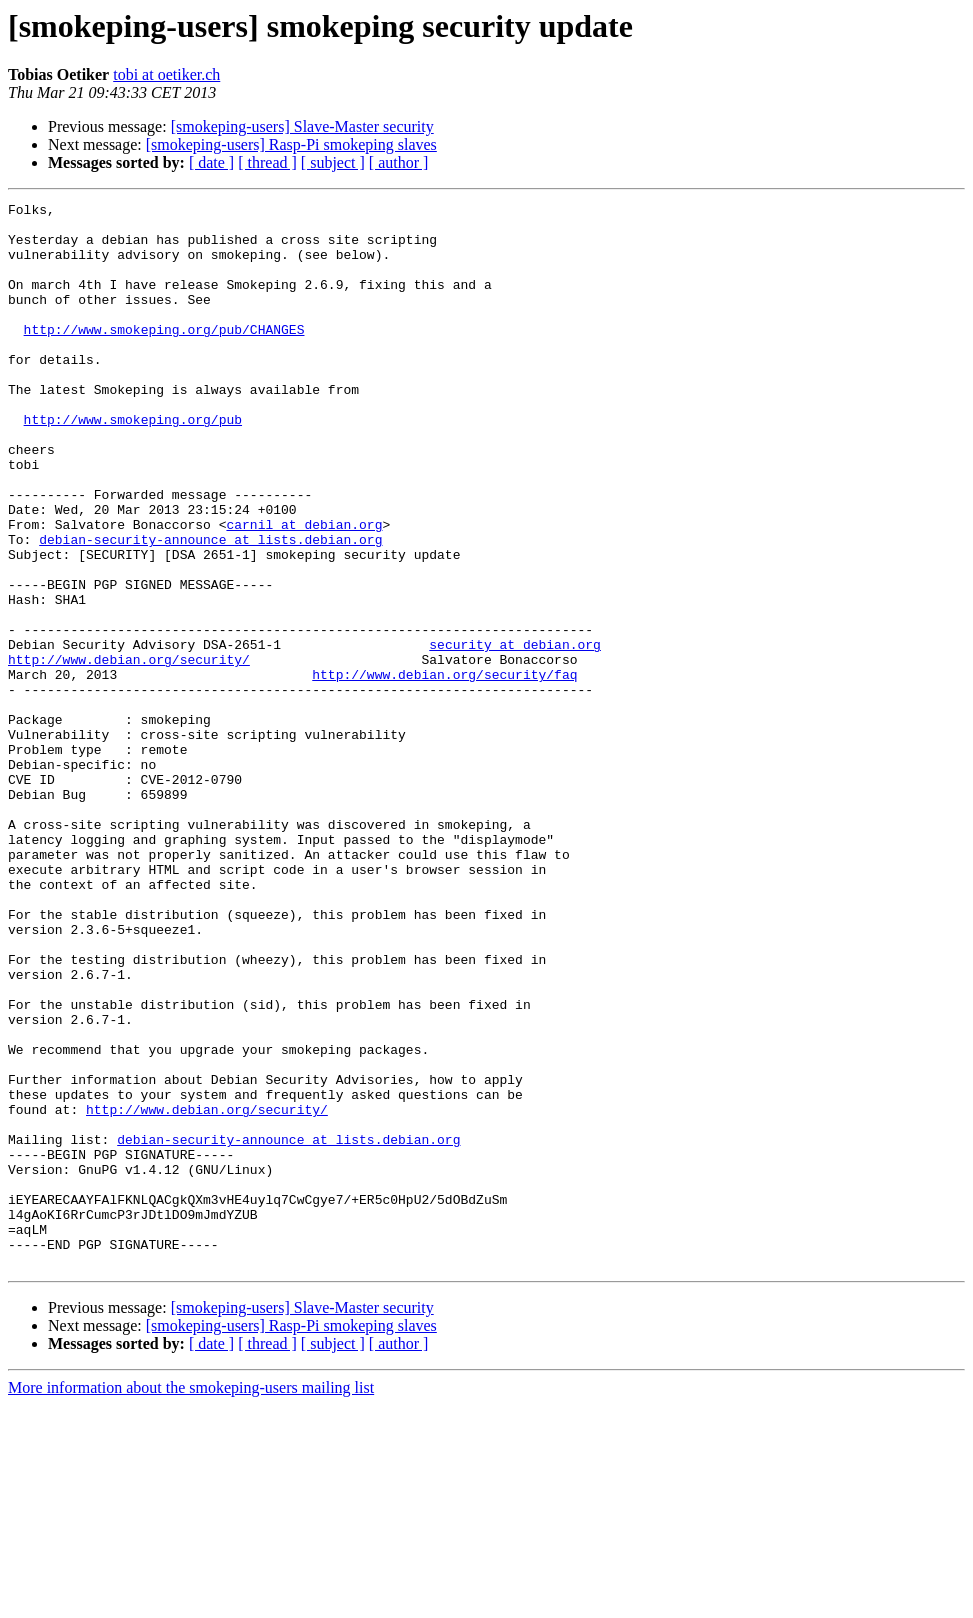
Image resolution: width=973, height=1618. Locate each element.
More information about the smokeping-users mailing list (191, 1600)
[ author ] (399, 162)
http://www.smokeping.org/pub (133, 464)
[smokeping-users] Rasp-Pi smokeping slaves (291, 144)
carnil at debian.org (304, 590)
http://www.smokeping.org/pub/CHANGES (164, 356)
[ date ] (211, 162)
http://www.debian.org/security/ (129, 752)
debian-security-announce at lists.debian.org (210, 608)
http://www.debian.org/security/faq (444, 770)
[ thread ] (267, 162)
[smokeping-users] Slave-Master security (302, 126)
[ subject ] (333, 162)
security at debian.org (515, 734)
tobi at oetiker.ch (166, 74)
